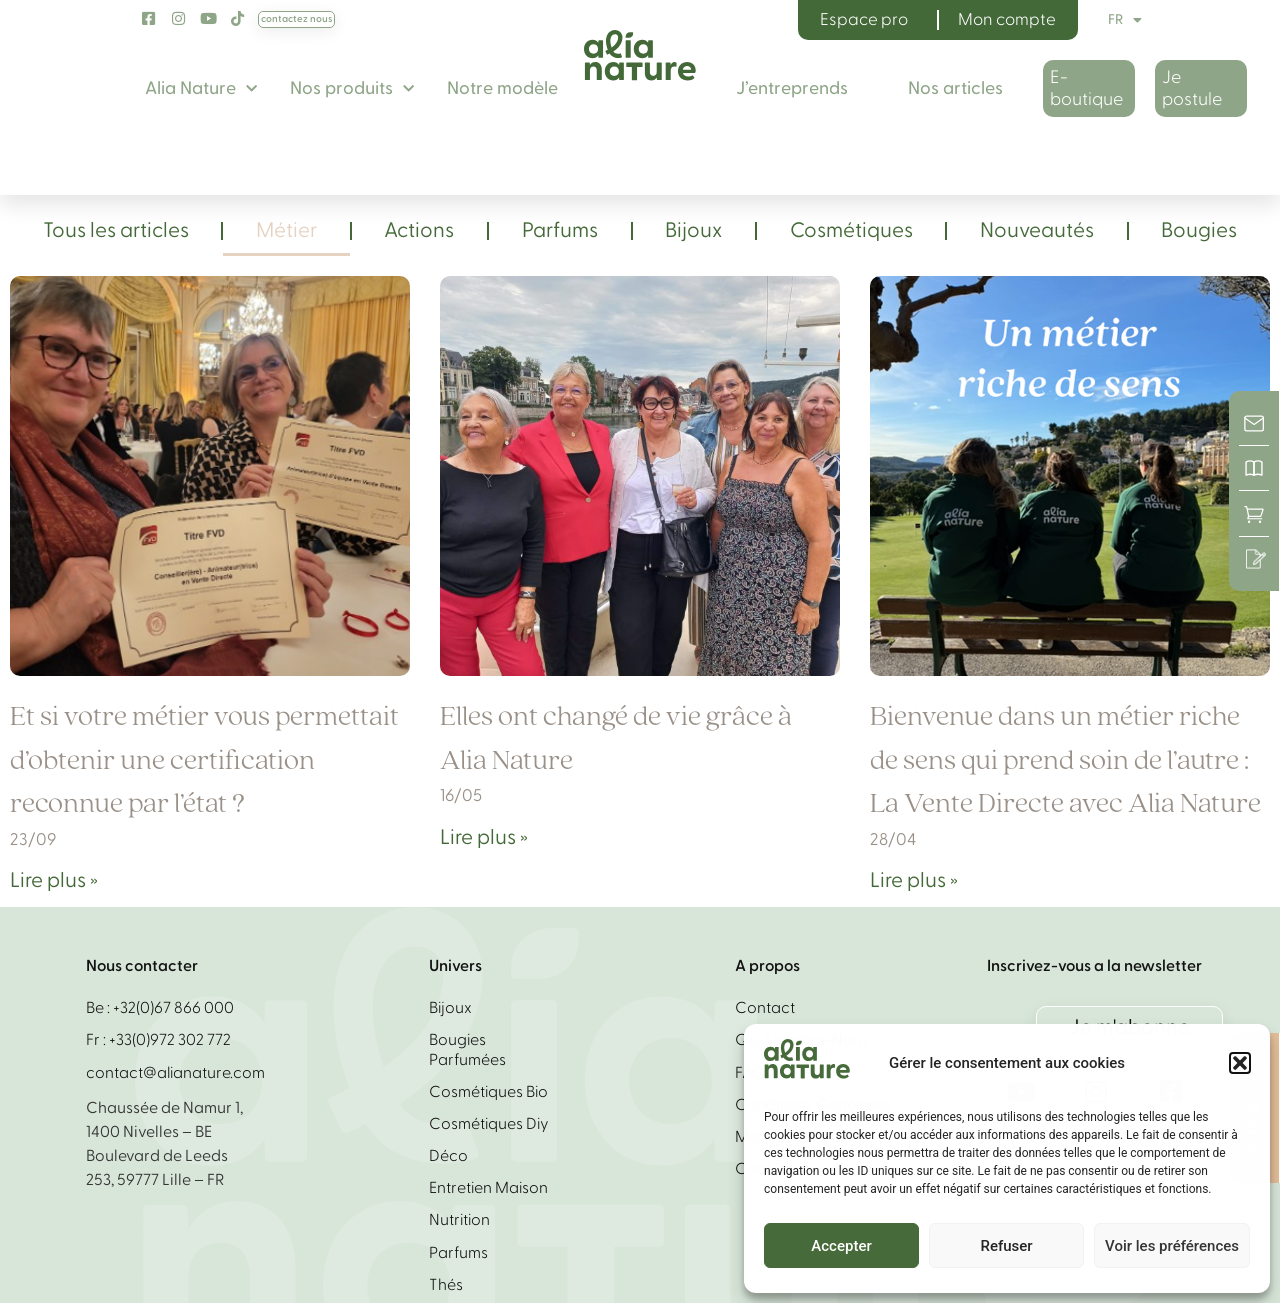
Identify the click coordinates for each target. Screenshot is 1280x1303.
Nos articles (955, 88)
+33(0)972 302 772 (170, 1040)
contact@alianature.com (175, 1073)
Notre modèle (502, 88)
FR (1125, 20)
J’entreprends (792, 88)
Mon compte (1007, 19)
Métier (286, 230)
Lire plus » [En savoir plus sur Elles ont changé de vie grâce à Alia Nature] (484, 837)
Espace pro (864, 19)
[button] (1240, 1063)
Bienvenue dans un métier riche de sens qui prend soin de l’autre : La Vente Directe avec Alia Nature (1065, 760)
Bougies (1199, 230)
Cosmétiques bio (488, 1092)
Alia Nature (201, 89)
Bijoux (693, 230)
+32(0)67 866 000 (173, 1008)
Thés (446, 1285)
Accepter (841, 1246)
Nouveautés (1037, 230)
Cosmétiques (851, 230)
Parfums (560, 230)
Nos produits (352, 89)
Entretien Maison (488, 1188)
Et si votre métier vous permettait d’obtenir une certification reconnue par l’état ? (204, 760)
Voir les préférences (1172, 1246)
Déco (448, 1156)
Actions (419, 230)
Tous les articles (116, 230)
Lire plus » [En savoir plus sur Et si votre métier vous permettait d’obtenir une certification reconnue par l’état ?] (54, 880)
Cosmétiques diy (489, 1124)
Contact (765, 1008)
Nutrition (459, 1220)
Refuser (1006, 1246)
